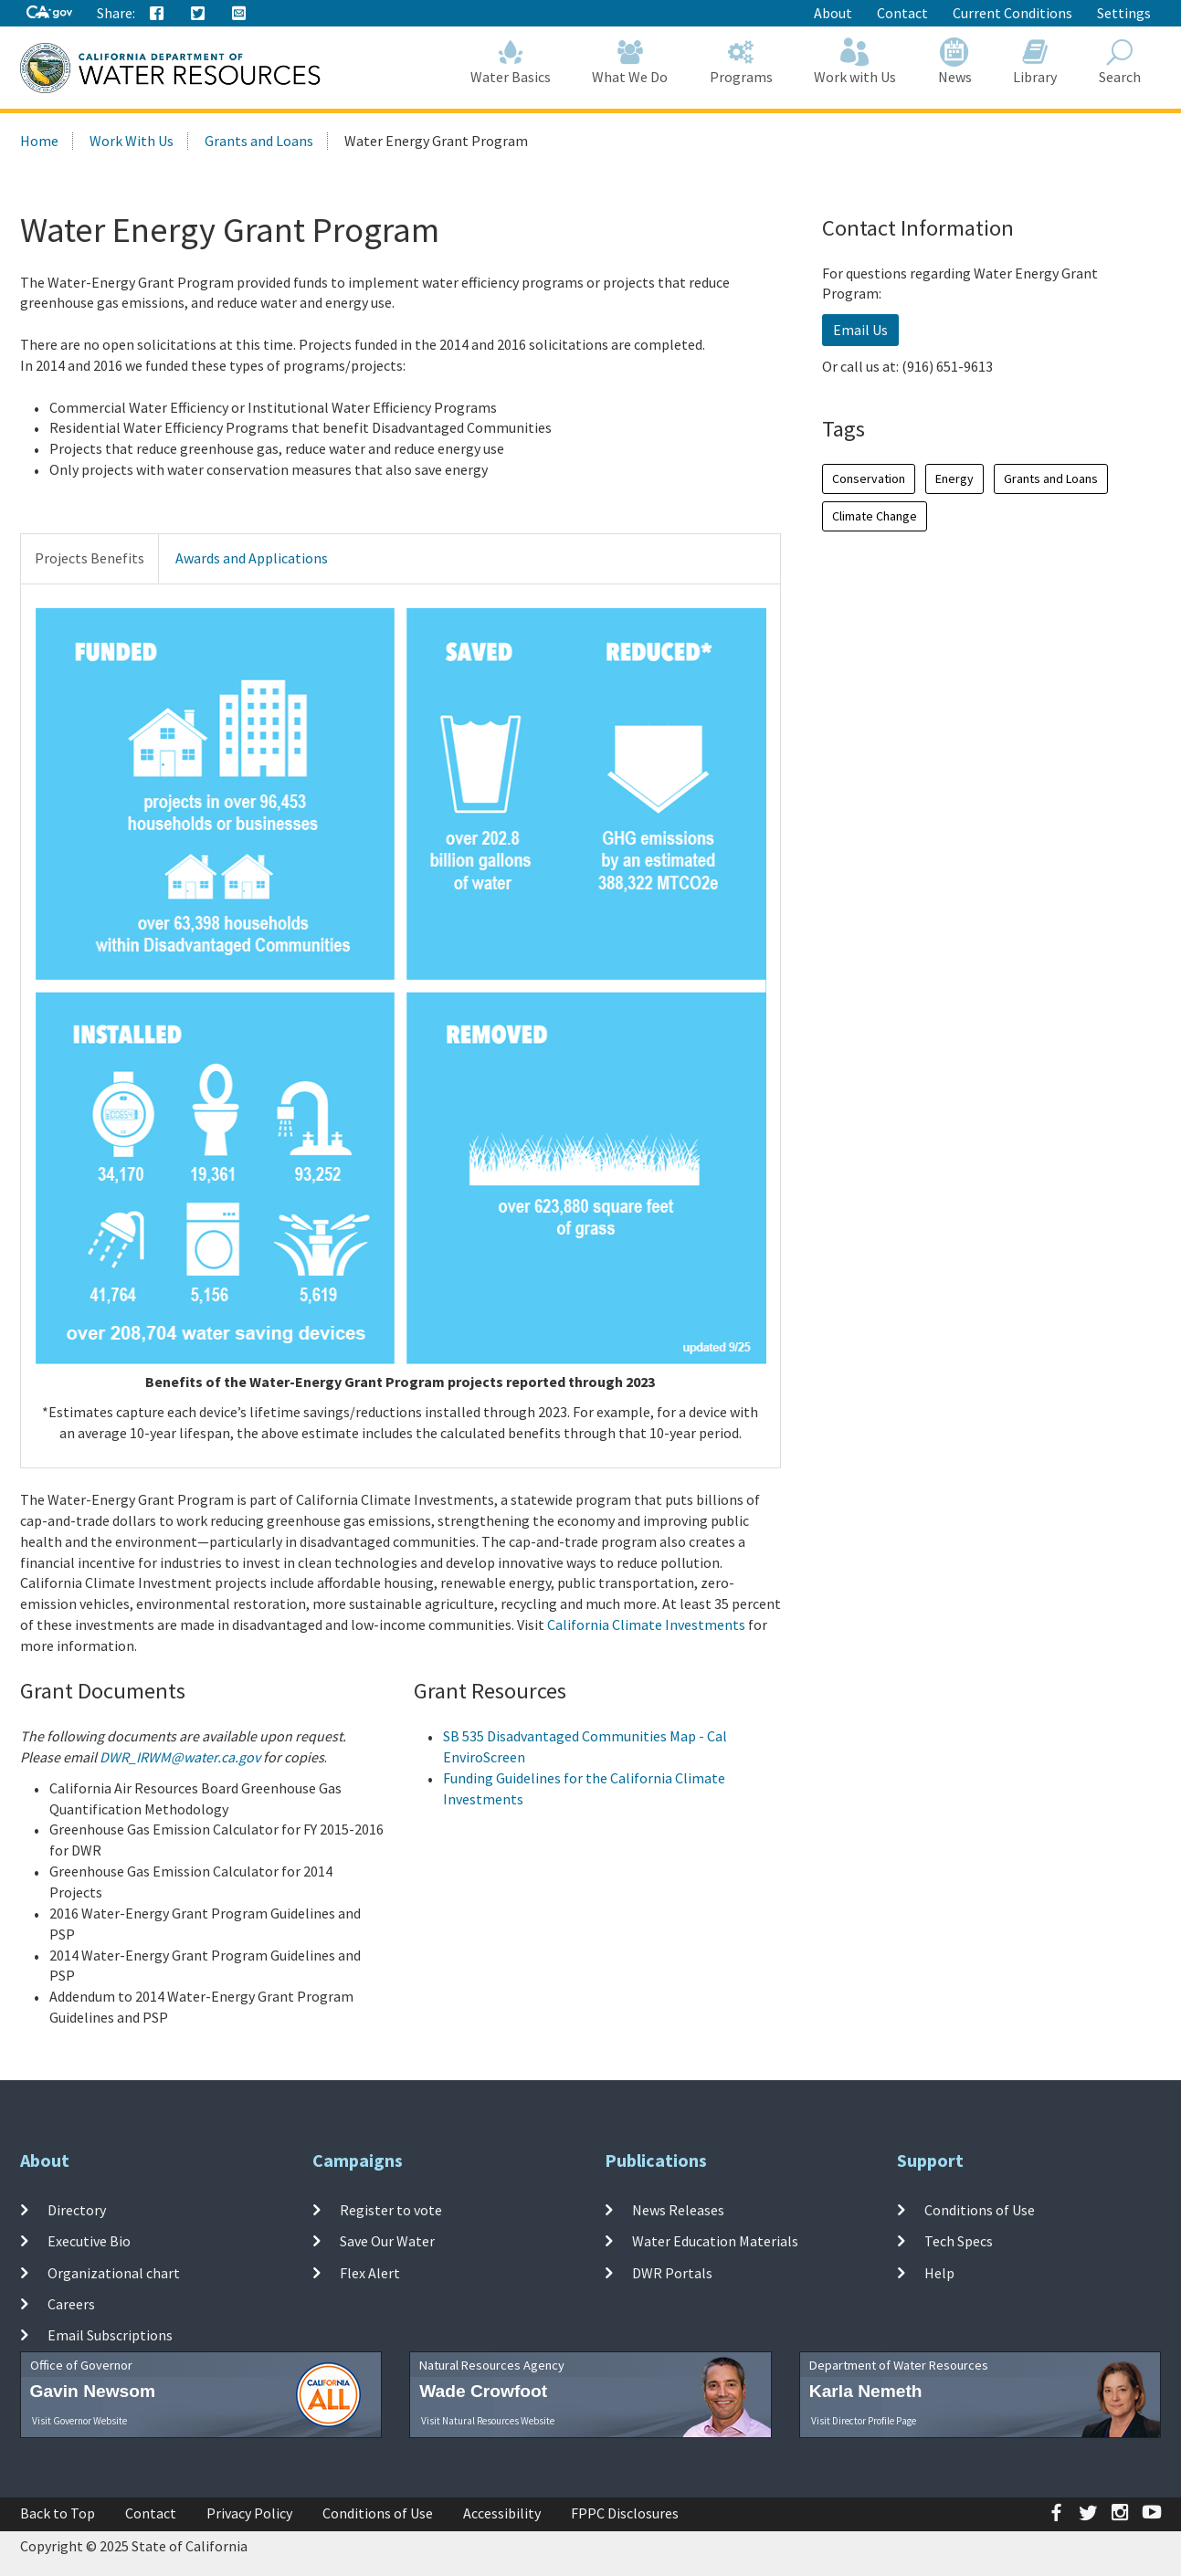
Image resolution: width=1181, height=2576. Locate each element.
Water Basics (510, 61)
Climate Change (874, 516)
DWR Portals (672, 2272)
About (833, 13)
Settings (1124, 13)
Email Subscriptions (110, 2335)
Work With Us (132, 140)
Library (1036, 61)
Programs (741, 61)
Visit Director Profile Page (863, 2420)
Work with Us (856, 61)
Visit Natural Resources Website (487, 2420)
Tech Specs (958, 2241)
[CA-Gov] (49, 13)
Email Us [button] (860, 330)
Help (939, 2272)
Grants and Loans (259, 140)
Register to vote (391, 2210)
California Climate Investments (646, 1624)
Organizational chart (113, 2272)
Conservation (868, 478)
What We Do (631, 61)
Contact (902, 13)
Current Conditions (1012, 13)
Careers (71, 2304)
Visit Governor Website (79, 2420)
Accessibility (502, 2513)
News (955, 61)
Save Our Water (387, 2241)
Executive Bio (89, 2241)
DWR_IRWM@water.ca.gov (180, 1757)
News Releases (678, 2210)
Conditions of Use (979, 2210)
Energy (954, 478)
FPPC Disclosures (625, 2513)
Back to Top (57, 2513)
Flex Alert (370, 2272)
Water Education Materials (715, 2241)
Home (39, 140)
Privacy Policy (249, 2513)
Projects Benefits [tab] (89, 558)
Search (1120, 61)
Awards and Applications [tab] (251, 558)
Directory (76, 2210)
